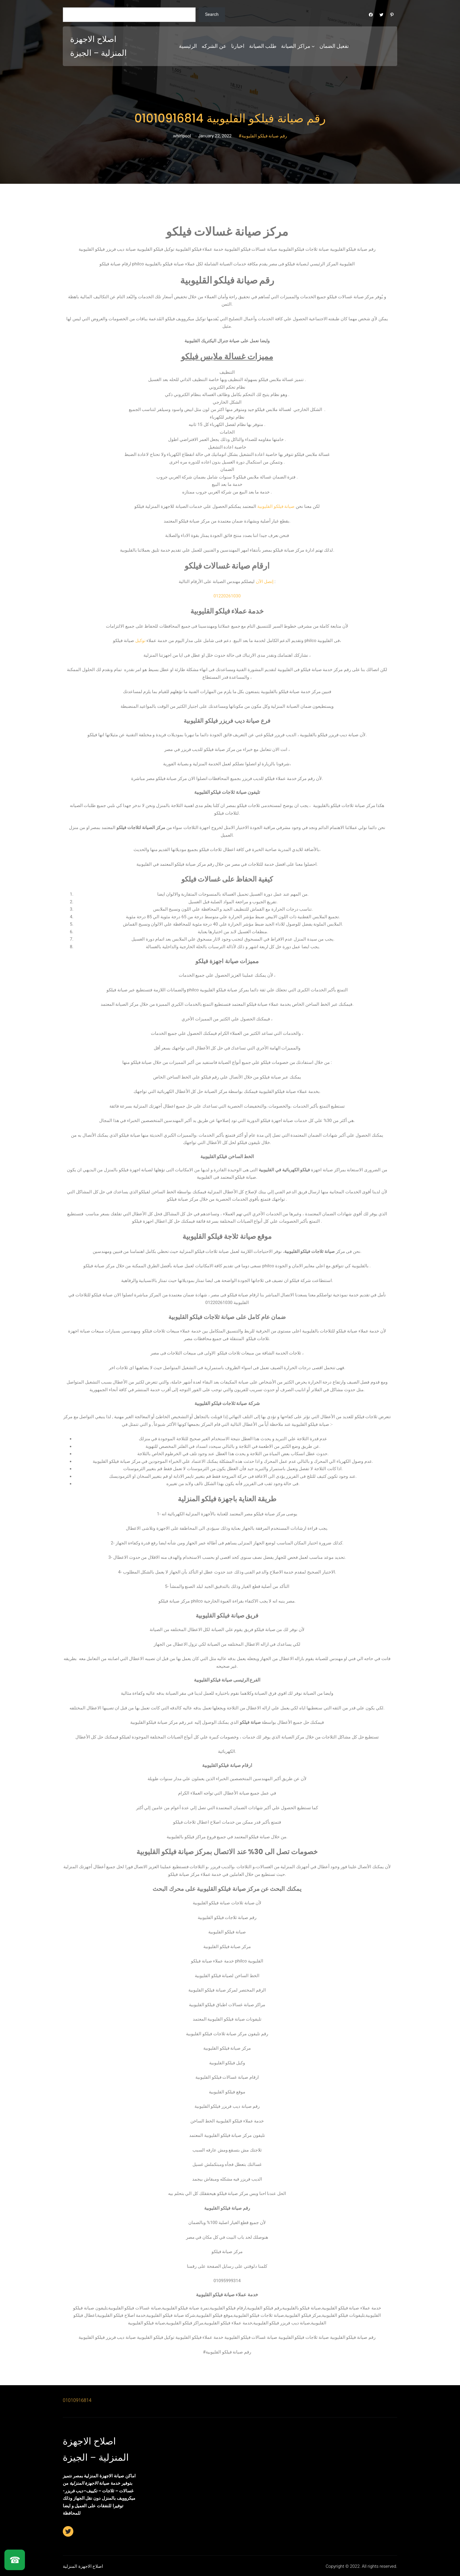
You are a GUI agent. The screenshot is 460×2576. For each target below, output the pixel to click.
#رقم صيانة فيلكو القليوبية (263, 136)
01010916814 (77, 2400)
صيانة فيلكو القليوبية (276, 506)
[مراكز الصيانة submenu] (313, 46)
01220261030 (227, 596)
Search (212, 14)
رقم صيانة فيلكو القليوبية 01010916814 (230, 118)
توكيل (140, 640)
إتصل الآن (264, 581)
